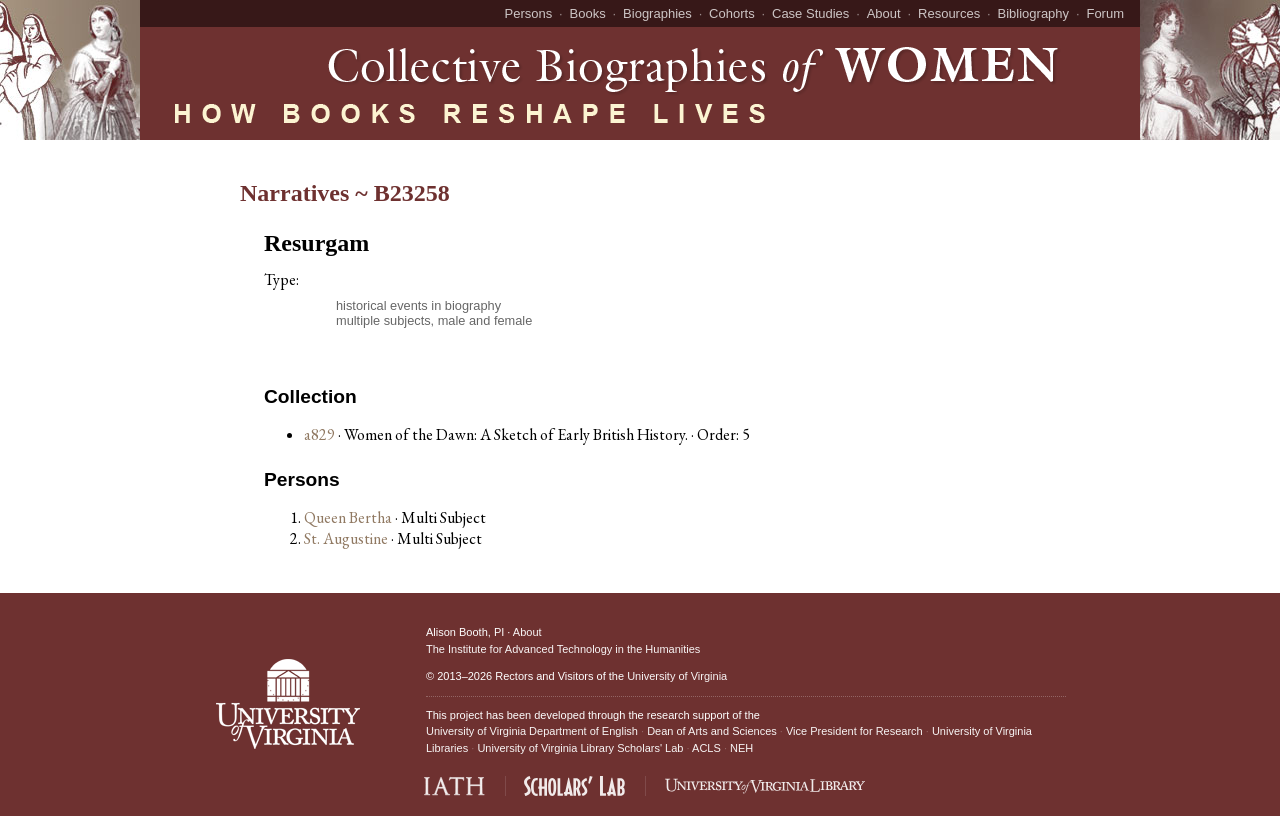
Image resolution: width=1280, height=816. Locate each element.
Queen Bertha (349, 517)
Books (588, 13)
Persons (529, 13)
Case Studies (810, 13)
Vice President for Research (854, 731)
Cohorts (732, 13)
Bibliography (1034, 13)
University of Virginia (677, 676)
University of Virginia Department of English (532, 731)
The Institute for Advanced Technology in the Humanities (563, 649)
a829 (319, 434)
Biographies (657, 13)
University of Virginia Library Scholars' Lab (580, 748)
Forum (1105, 13)
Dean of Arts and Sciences (712, 731)
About (884, 13)
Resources (949, 13)
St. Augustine (347, 538)
